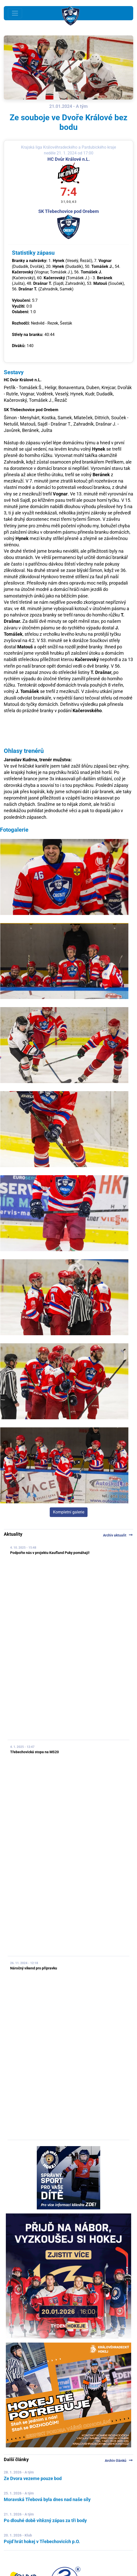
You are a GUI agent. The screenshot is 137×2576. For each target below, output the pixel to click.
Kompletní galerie (68, 1512)
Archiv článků (119, 2461)
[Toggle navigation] (15, 13)
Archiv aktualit (118, 1535)
